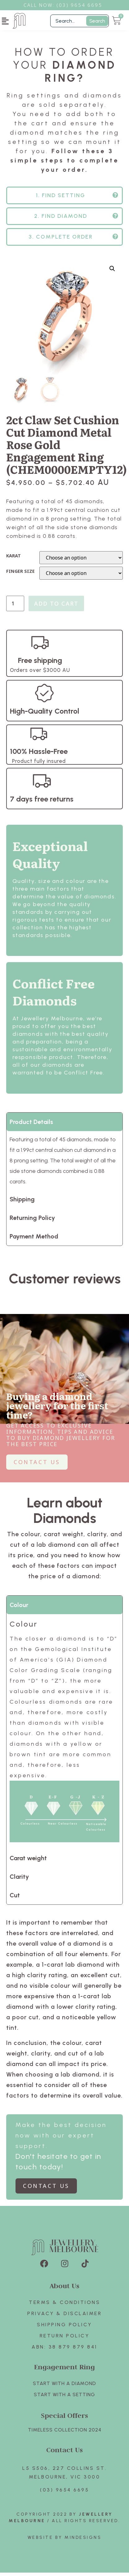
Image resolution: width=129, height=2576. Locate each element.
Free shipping (40, 663)
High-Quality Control (44, 714)
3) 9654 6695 (82, 5)
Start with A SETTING (64, 2398)
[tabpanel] (64, 1735)
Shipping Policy (64, 2328)
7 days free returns (41, 802)
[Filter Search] (79, 21)
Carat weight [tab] (28, 1861)
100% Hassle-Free (39, 754)
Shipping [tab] (22, 1202)
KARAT (13, 559)
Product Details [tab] (31, 1125)
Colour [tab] (19, 1608)
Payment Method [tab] (34, 1239)
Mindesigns (82, 2541)
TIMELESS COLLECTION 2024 (64, 2433)
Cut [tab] (15, 1898)
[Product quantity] (15, 607)
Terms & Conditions (64, 2306)
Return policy (65, 2339)
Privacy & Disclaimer (64, 2317)
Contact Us (64, 2452)
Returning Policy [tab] (32, 1221)
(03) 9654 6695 (64, 2493)
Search (97, 21)
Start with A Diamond (64, 2387)
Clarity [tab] (19, 1880)
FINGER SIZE (20, 575)
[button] (5, 21)
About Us (64, 2288)
